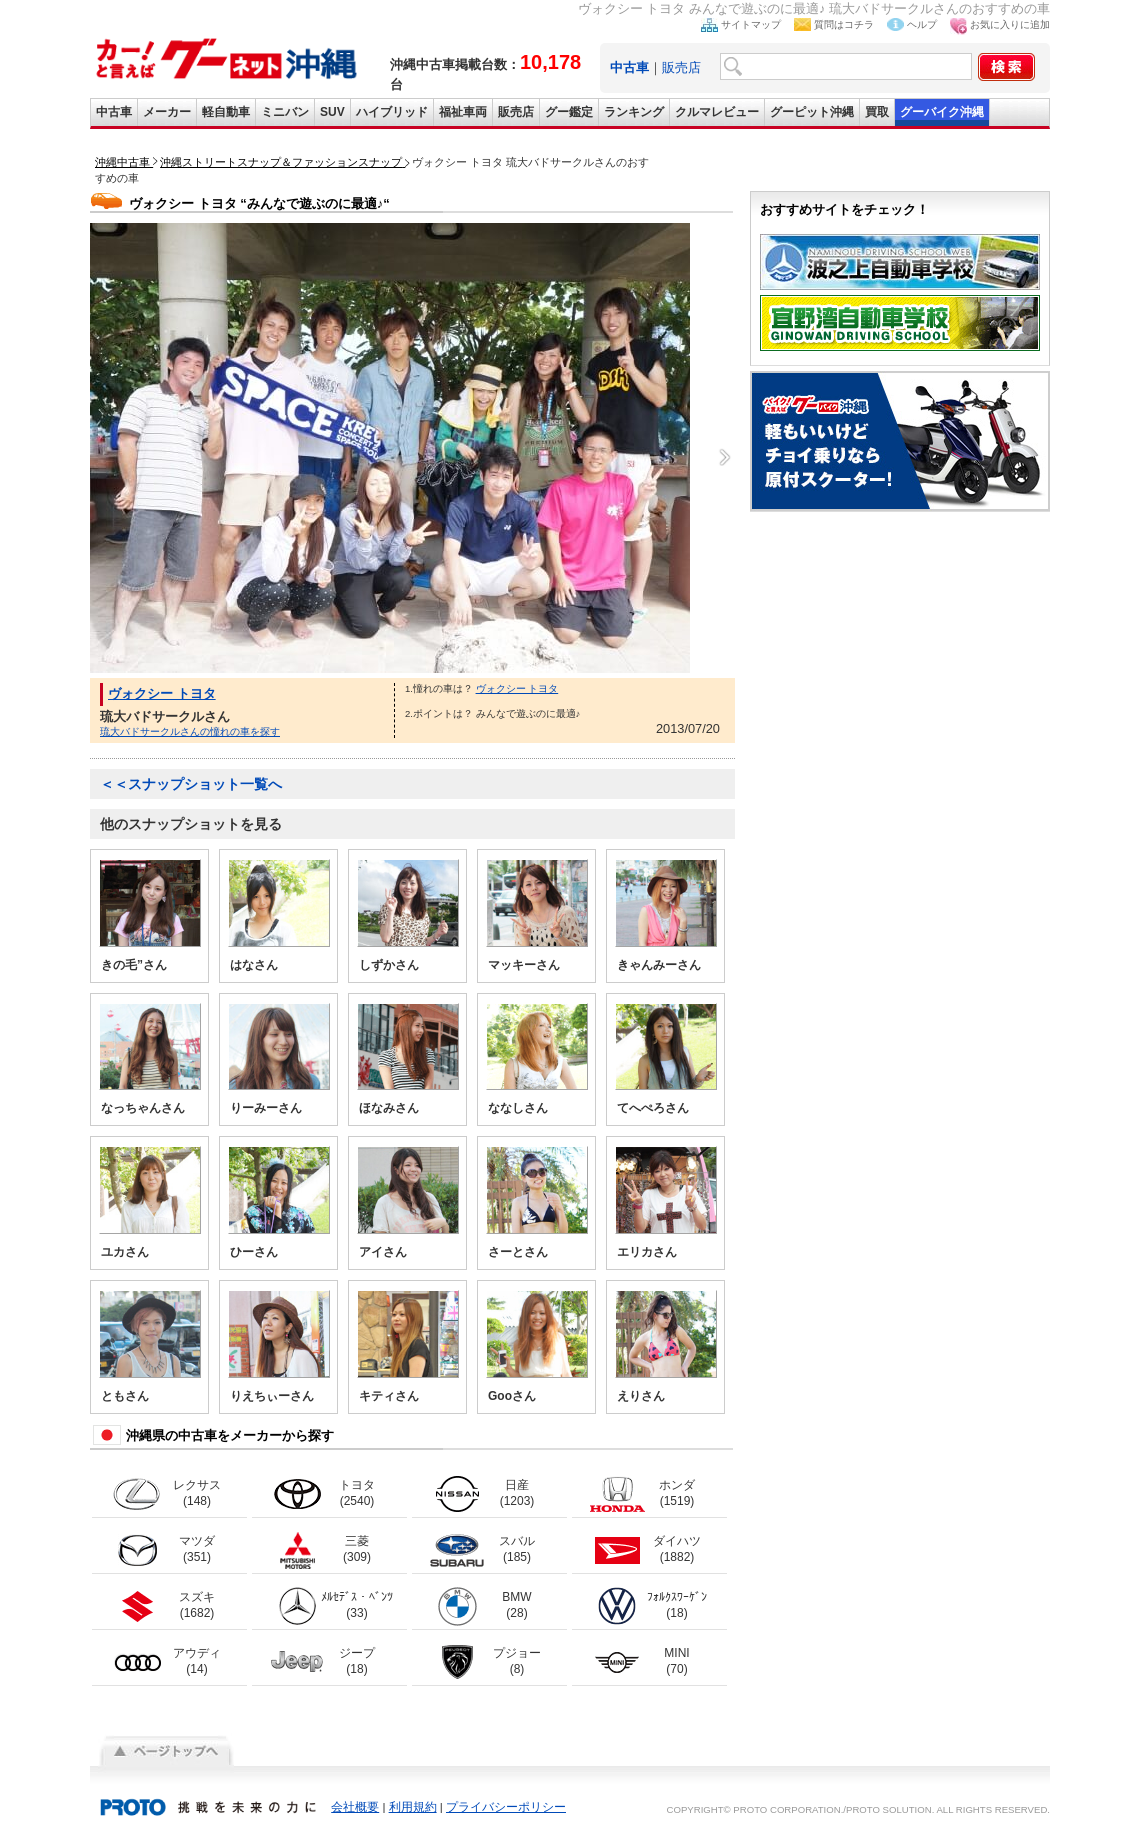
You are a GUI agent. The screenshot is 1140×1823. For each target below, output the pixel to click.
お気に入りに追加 (1010, 24)
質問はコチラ (844, 24)
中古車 (114, 112)
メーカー (167, 112)
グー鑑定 (569, 112)
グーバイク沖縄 (942, 112)
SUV (332, 112)
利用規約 (413, 1807)
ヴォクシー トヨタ (162, 693)
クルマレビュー (717, 112)
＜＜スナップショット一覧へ (191, 784)
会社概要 (355, 1807)
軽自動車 (226, 112)
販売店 (681, 67)
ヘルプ (922, 24)
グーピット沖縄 (812, 112)
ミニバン (285, 112)
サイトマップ (751, 24)
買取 (877, 112)
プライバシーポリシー (506, 1807)
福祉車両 (463, 112)
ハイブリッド (392, 112)
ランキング (634, 112)
